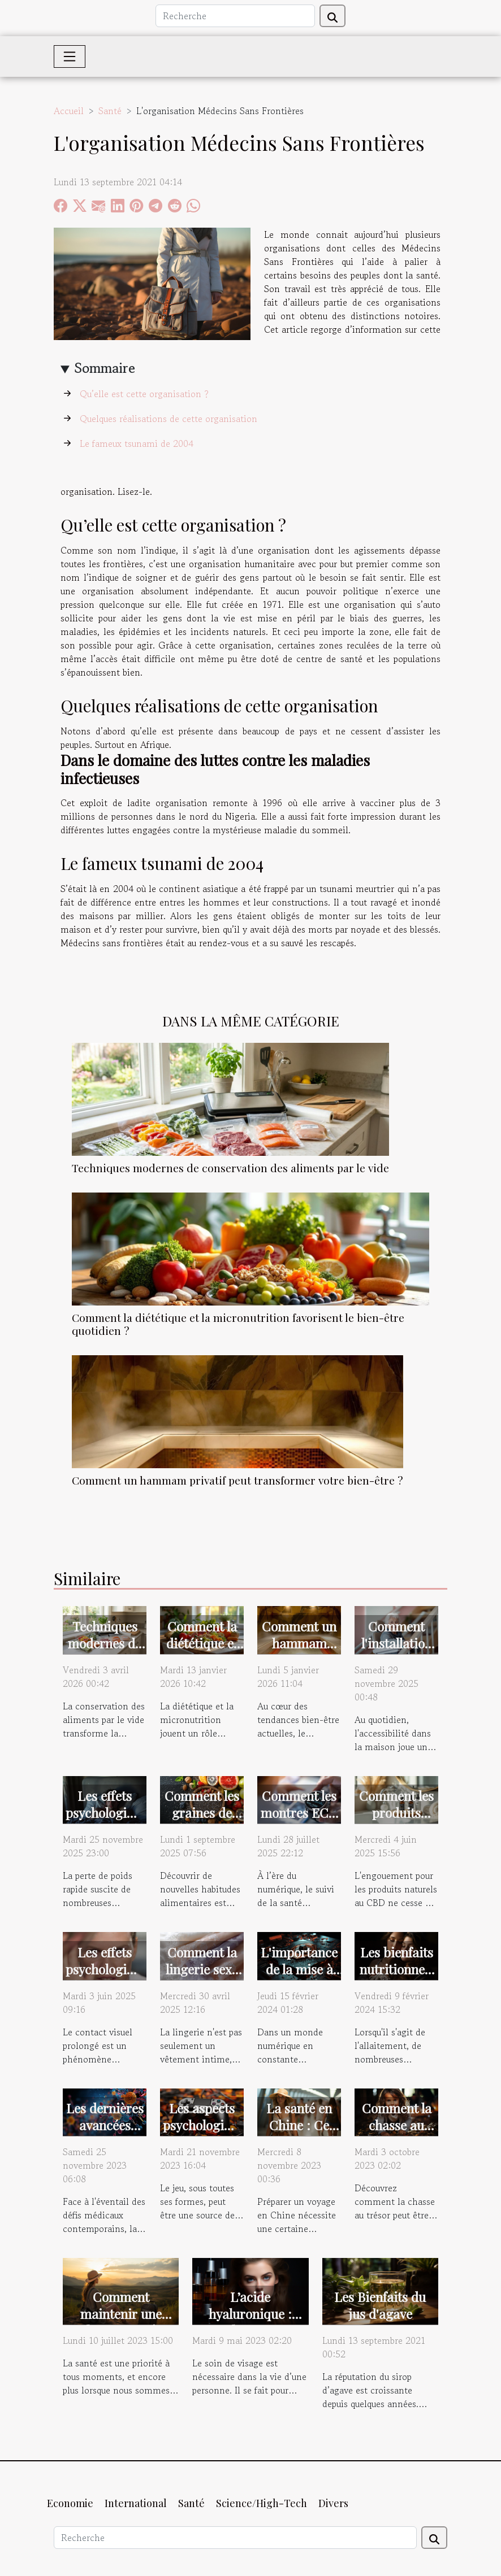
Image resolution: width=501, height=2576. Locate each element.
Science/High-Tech (261, 2503)
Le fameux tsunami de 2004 (136, 443)
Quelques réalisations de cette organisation (168, 418)
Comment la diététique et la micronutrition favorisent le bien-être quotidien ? (238, 1324)
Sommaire (105, 368)
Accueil (69, 111)
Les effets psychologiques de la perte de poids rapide (109, 1821)
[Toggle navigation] (69, 56)
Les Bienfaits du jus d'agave (380, 2305)
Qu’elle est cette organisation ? (144, 394)
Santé (110, 111)
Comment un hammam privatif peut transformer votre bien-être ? (237, 1480)
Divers (333, 2503)
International (136, 2503)
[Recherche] (235, 16)
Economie (70, 2503)
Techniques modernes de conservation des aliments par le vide (230, 1167)
